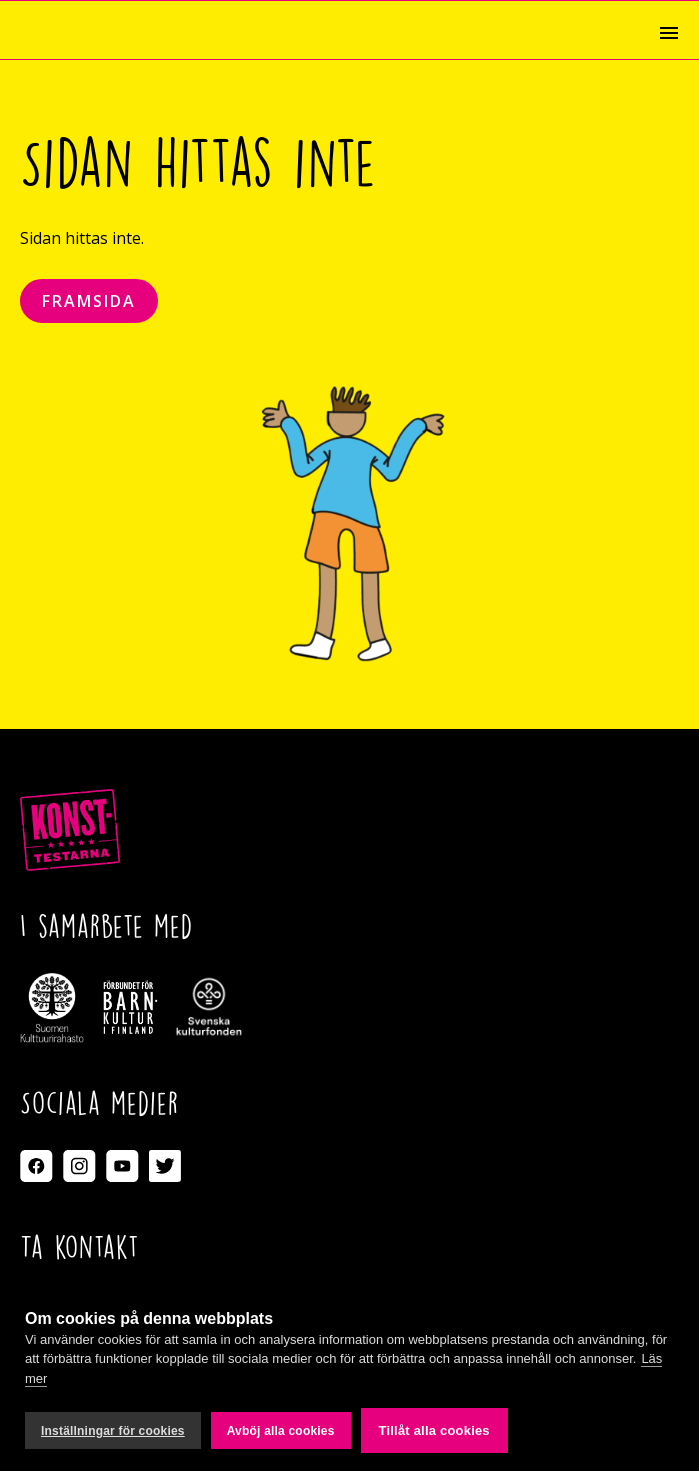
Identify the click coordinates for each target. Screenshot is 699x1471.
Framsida (89, 301)
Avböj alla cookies (281, 1431)
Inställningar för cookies (113, 1431)
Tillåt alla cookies (434, 1430)
